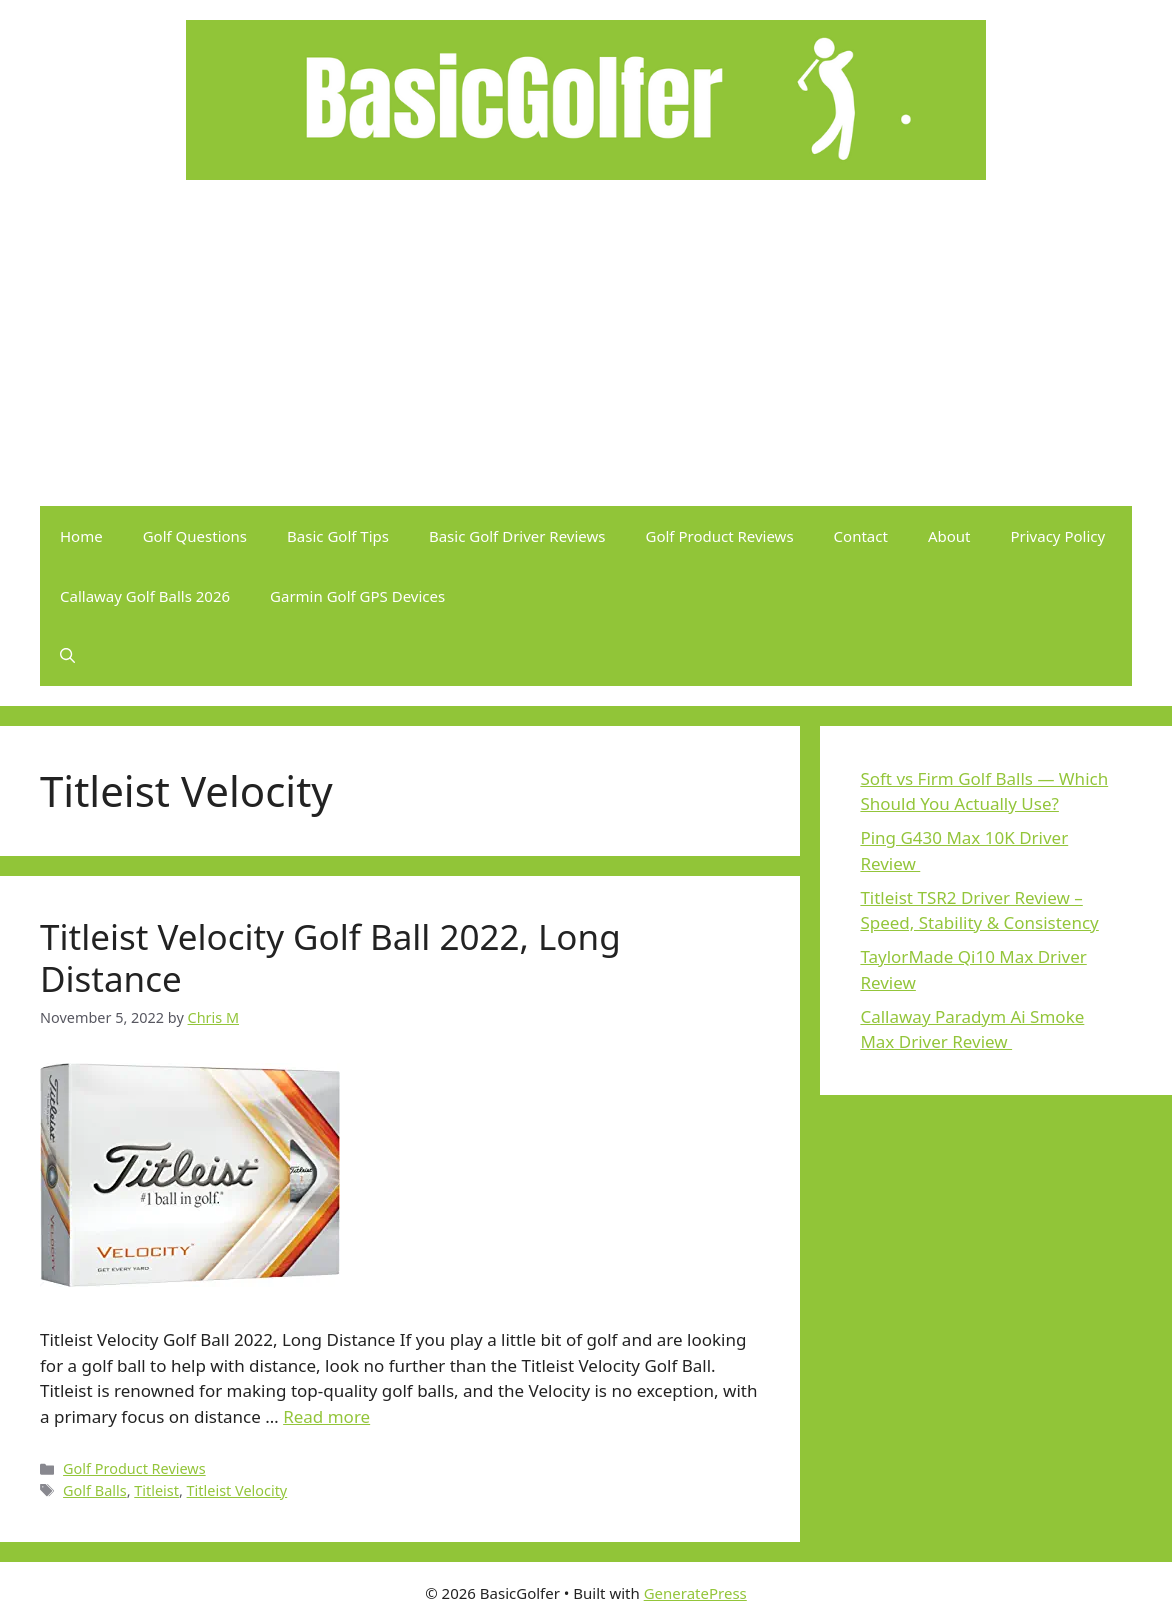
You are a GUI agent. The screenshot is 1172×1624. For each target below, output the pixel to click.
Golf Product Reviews (720, 536)
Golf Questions (195, 536)
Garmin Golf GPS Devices (357, 596)
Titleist (156, 1490)
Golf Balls (95, 1490)
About (949, 536)
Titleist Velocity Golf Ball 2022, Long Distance (330, 957)
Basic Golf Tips (338, 536)
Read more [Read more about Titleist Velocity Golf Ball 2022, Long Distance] (326, 1416)
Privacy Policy (1057, 536)
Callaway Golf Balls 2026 (145, 596)
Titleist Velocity (237, 1490)
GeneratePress (695, 1593)
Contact (861, 536)
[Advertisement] (586, 356)
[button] (67, 656)
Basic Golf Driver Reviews (517, 536)
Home (81, 536)
